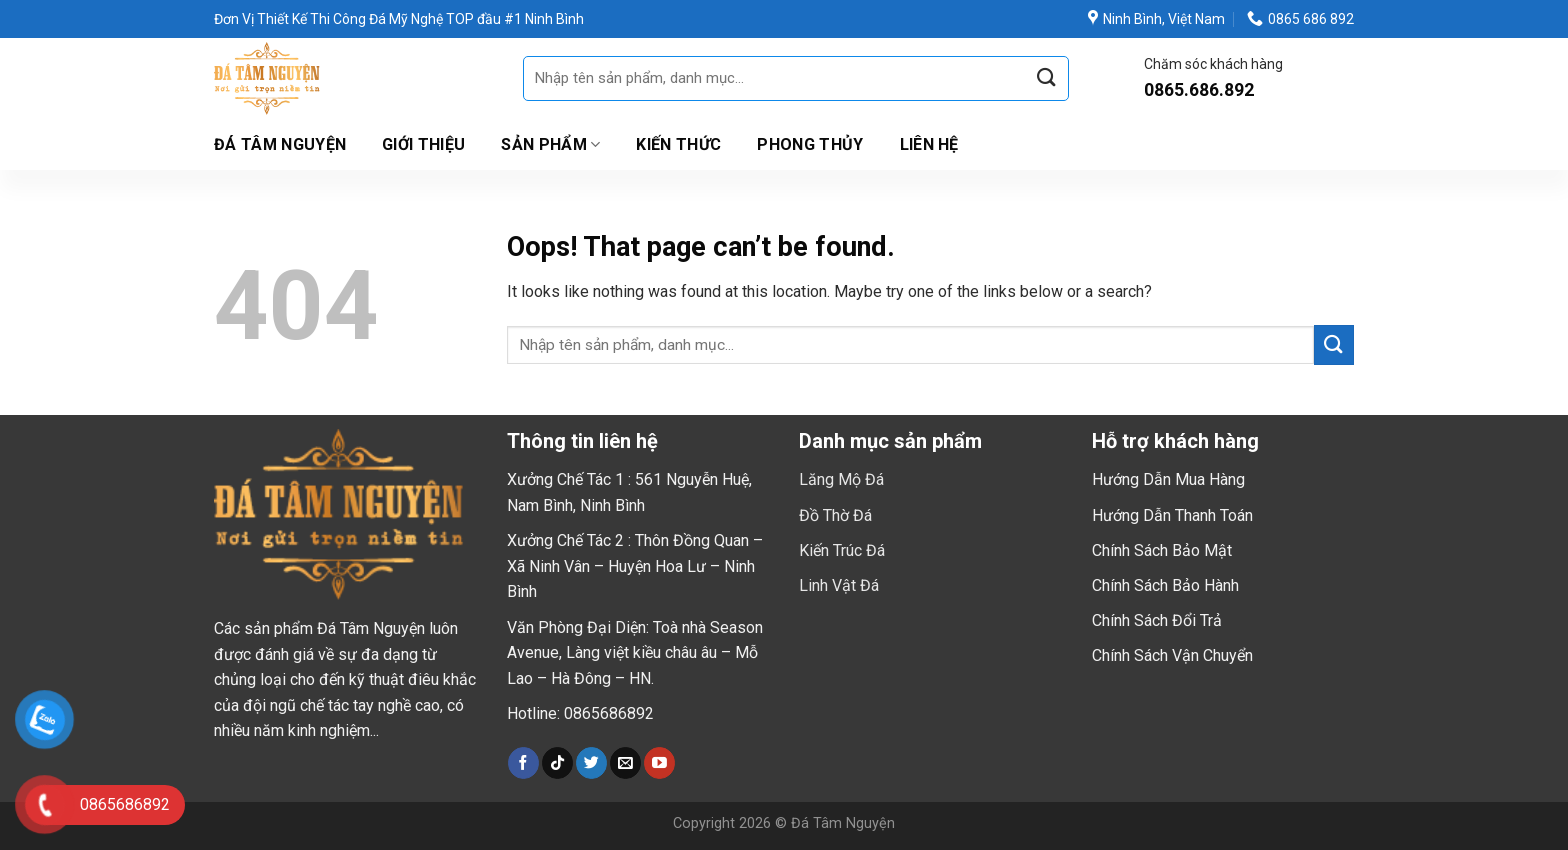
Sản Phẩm (550, 145)
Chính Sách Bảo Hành (1165, 585)
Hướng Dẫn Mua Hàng (1168, 479)
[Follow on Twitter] (591, 763)
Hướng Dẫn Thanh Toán (1172, 515)
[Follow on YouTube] (659, 763)
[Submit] (1046, 78)
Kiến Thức (678, 144)
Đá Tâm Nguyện (280, 144)
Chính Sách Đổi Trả (1157, 620)
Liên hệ (929, 144)
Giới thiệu (423, 144)
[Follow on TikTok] (557, 763)
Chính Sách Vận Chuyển (1172, 655)
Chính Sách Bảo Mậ (1159, 550)
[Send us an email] (625, 763)
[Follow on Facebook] (523, 763)
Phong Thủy (810, 144)
